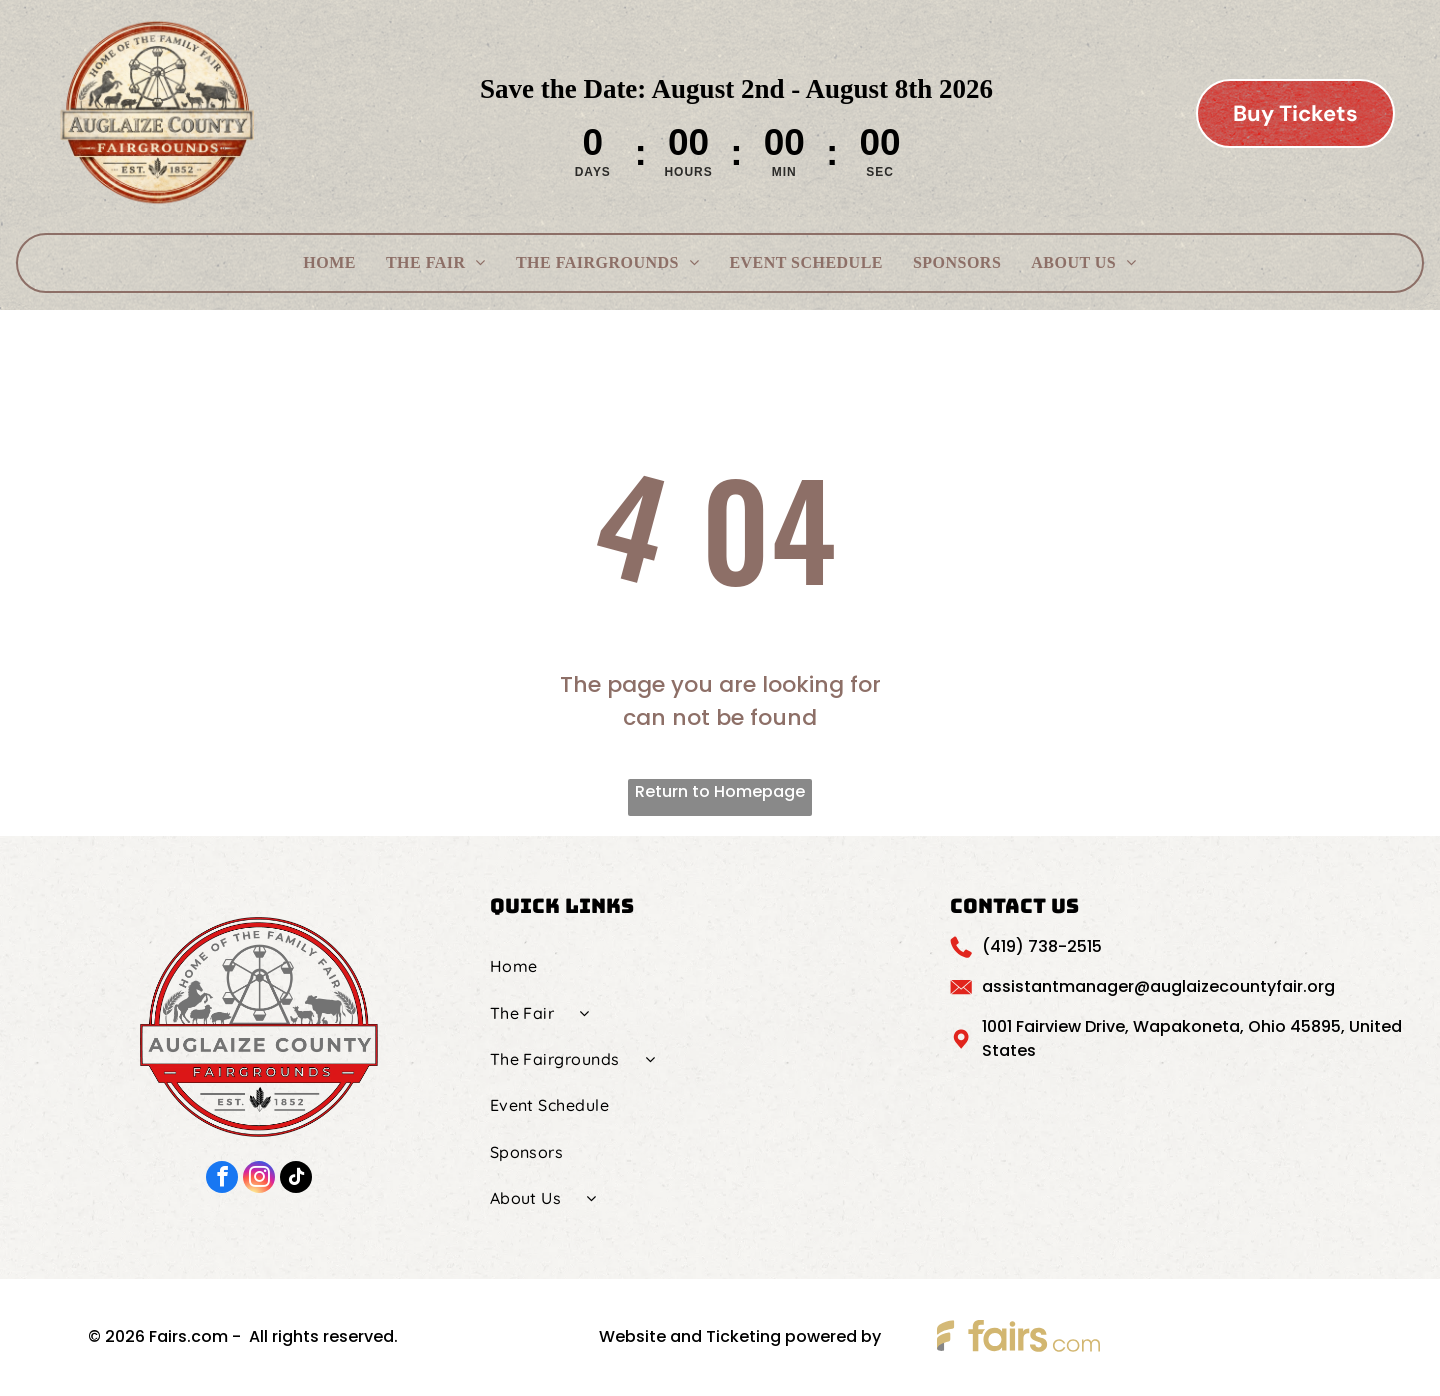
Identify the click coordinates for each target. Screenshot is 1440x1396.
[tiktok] (296, 1179)
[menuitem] (329, 263)
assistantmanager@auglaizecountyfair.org (1158, 986)
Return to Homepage (720, 791)
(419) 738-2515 (1042, 946)
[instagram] (259, 1179)
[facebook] (222, 1179)
